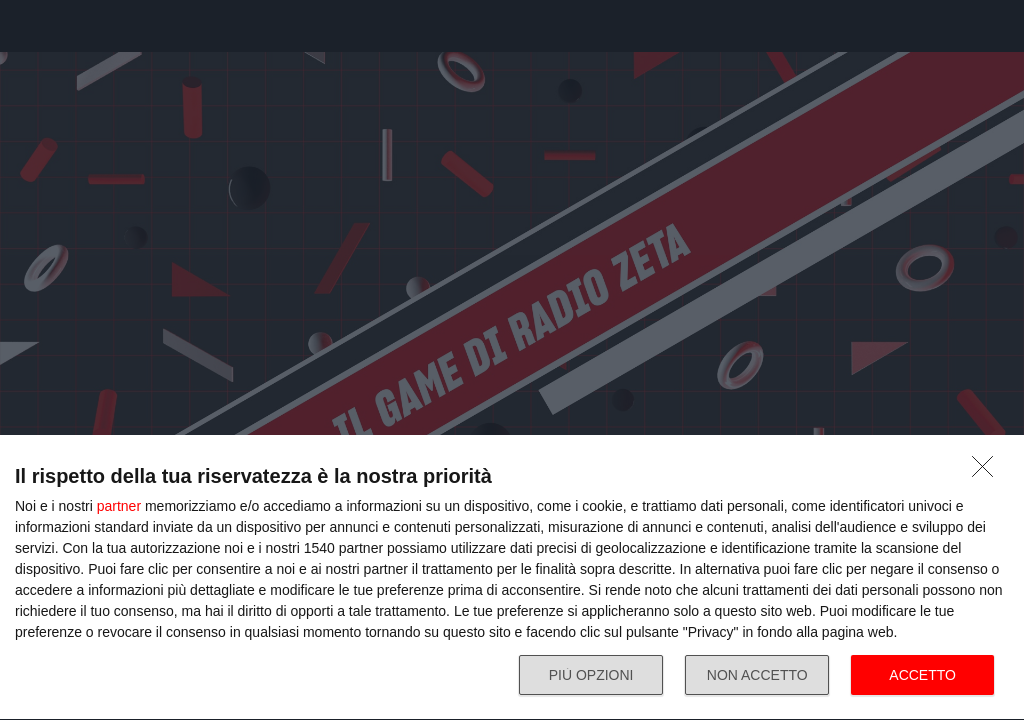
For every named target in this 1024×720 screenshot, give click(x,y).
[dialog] (512, 578)
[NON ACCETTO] (988, 472)
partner (119, 506)
